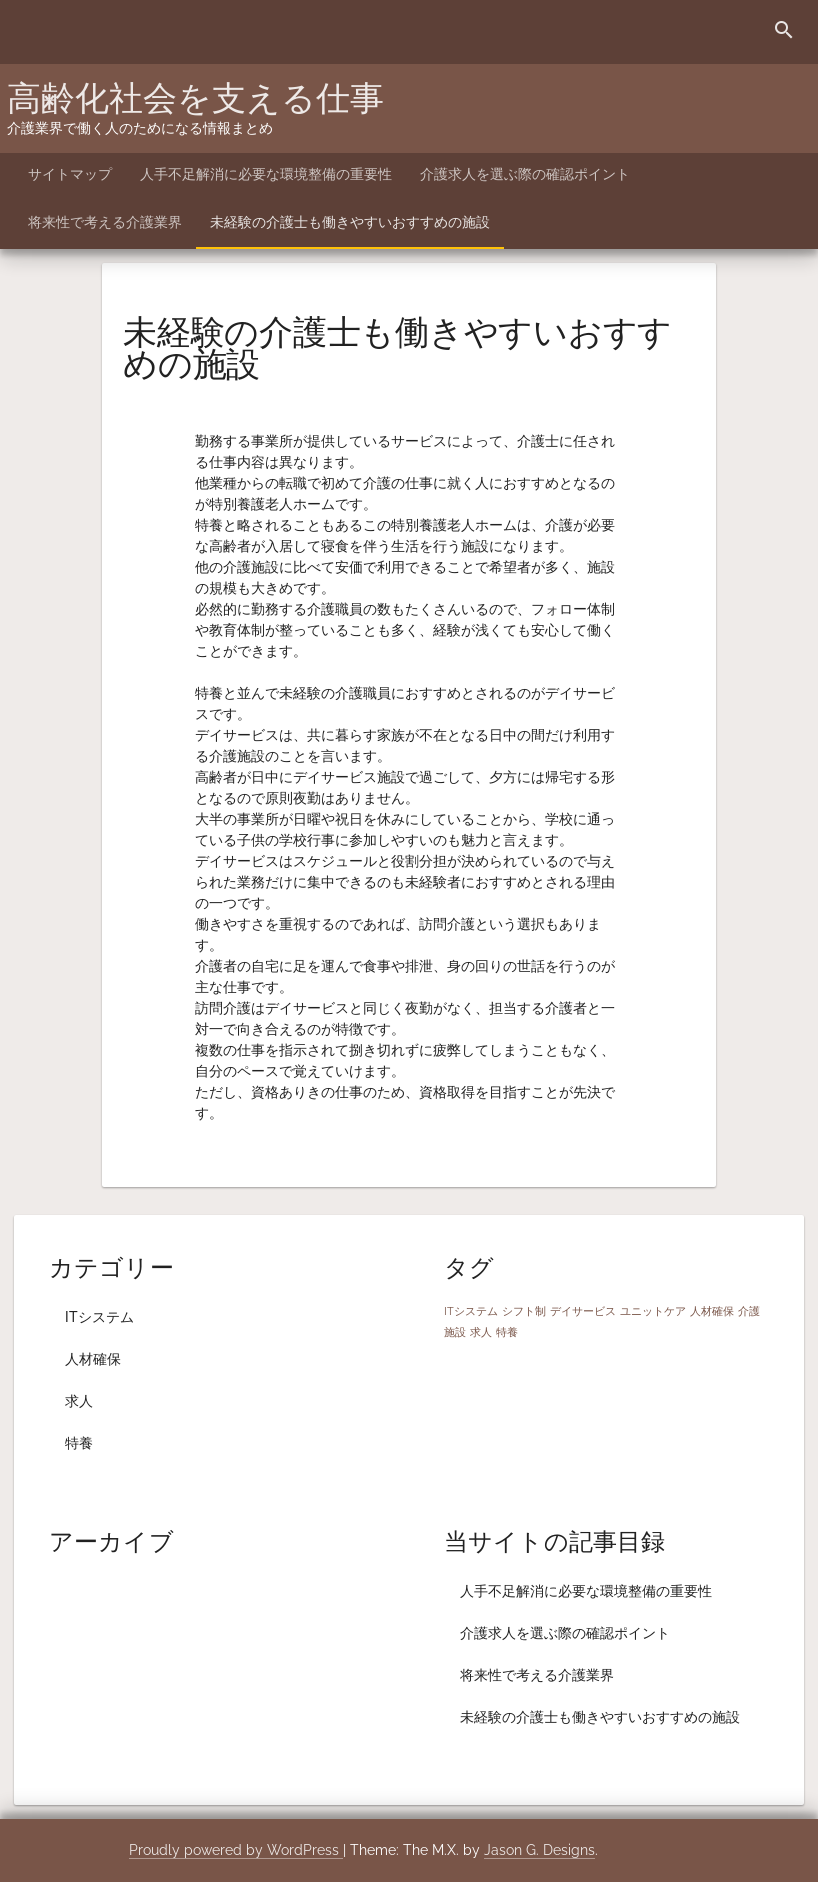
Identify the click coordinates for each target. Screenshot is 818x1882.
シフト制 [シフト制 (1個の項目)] (524, 1311)
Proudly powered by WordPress (236, 1850)
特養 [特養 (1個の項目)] (507, 1332)
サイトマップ (70, 174)
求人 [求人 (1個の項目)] (481, 1332)
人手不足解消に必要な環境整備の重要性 (266, 174)
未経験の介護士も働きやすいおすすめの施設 (350, 222)
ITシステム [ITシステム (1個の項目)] (471, 1311)
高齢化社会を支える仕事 (195, 98)
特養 (79, 1443)
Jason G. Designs (539, 1850)
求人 (79, 1401)
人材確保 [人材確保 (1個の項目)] (712, 1311)
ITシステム (99, 1317)
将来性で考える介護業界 (105, 222)
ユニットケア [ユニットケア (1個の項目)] (653, 1311)
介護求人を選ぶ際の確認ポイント (525, 174)
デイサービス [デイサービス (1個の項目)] (583, 1311)
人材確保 (93, 1359)
